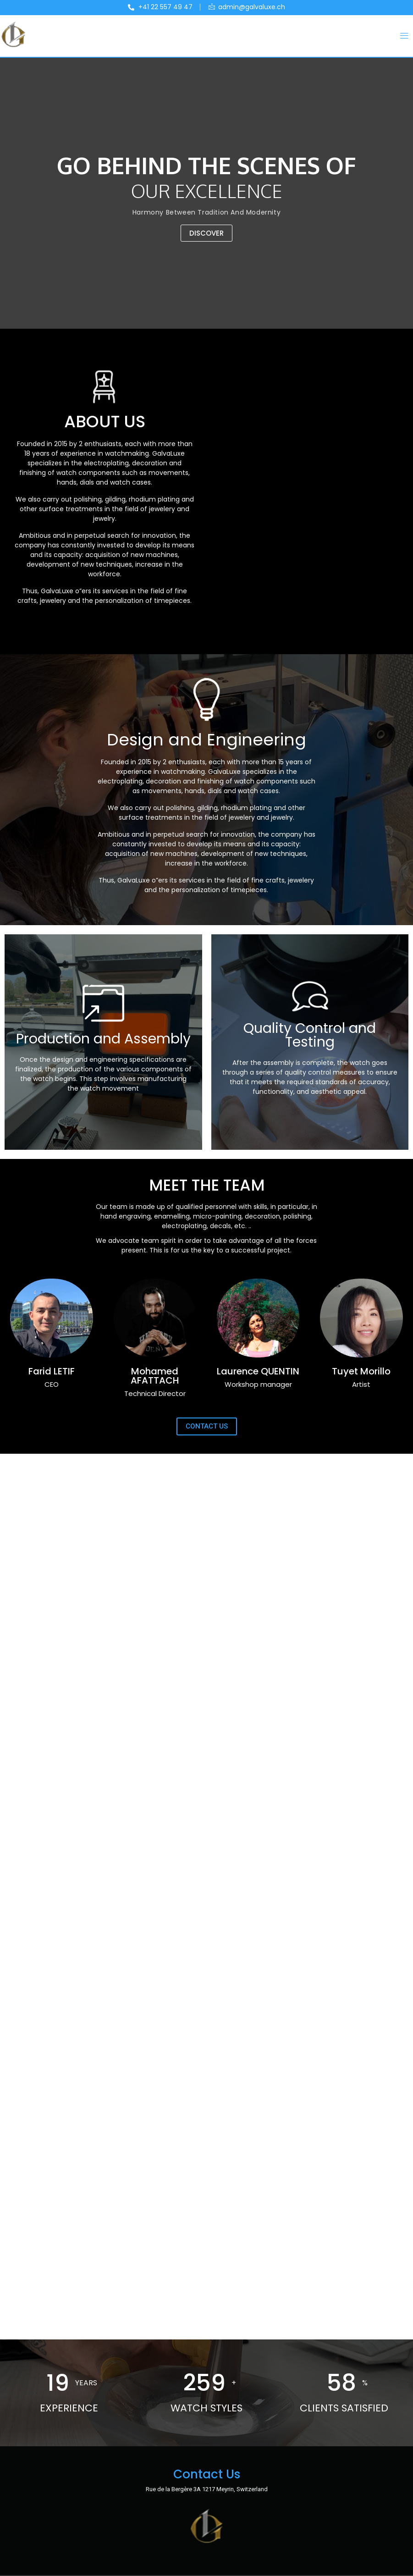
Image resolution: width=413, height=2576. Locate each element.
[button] (404, 36)
